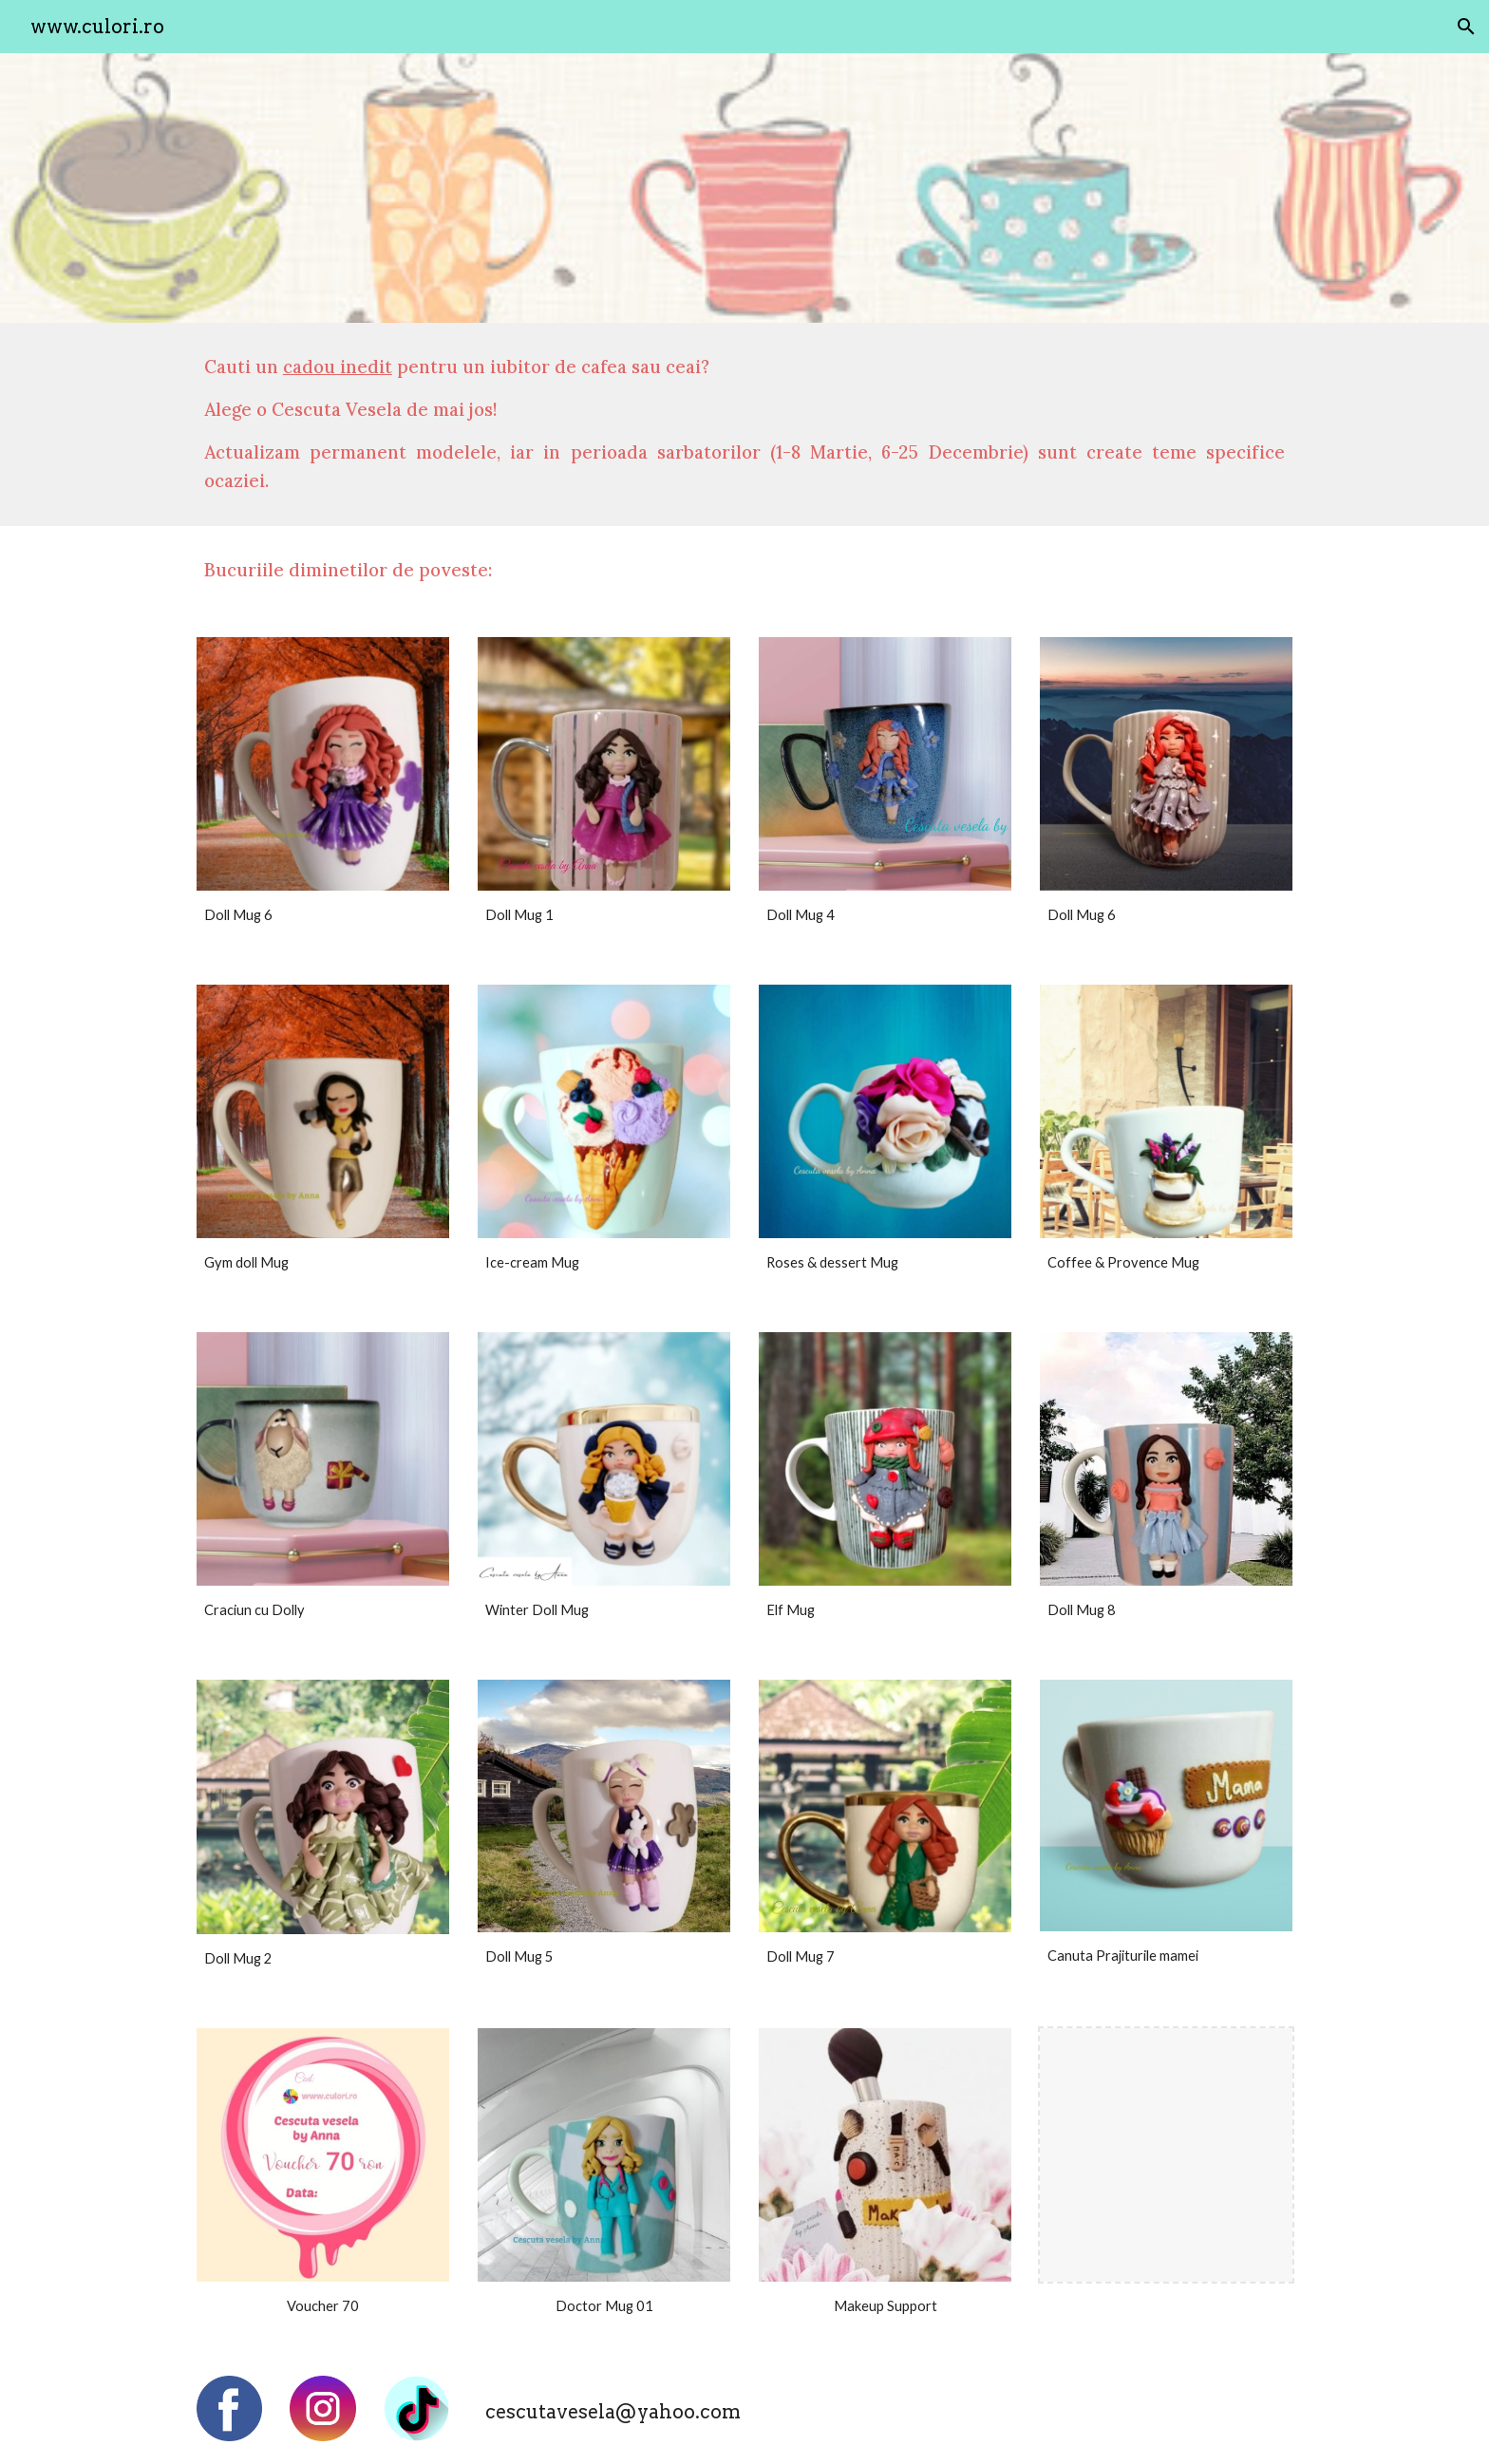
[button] (1466, 26)
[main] (744, 424)
